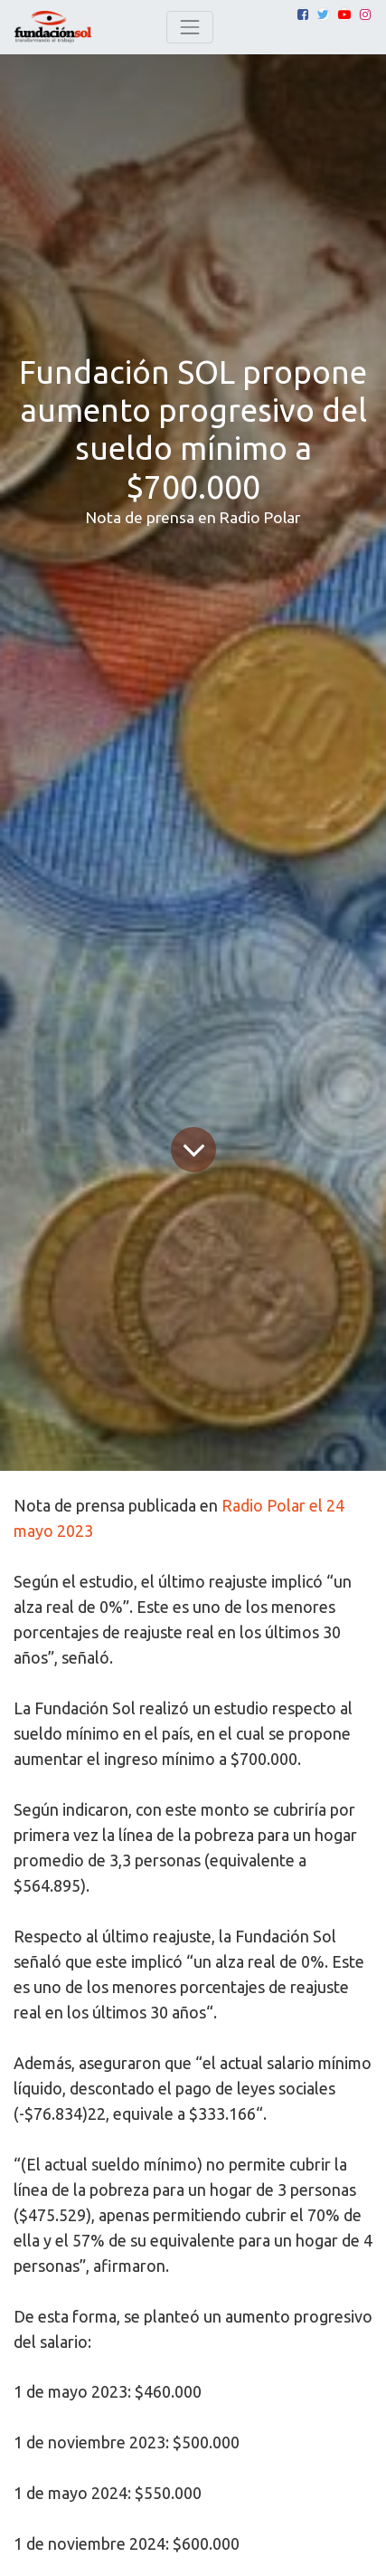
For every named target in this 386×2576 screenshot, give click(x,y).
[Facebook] (303, 14)
